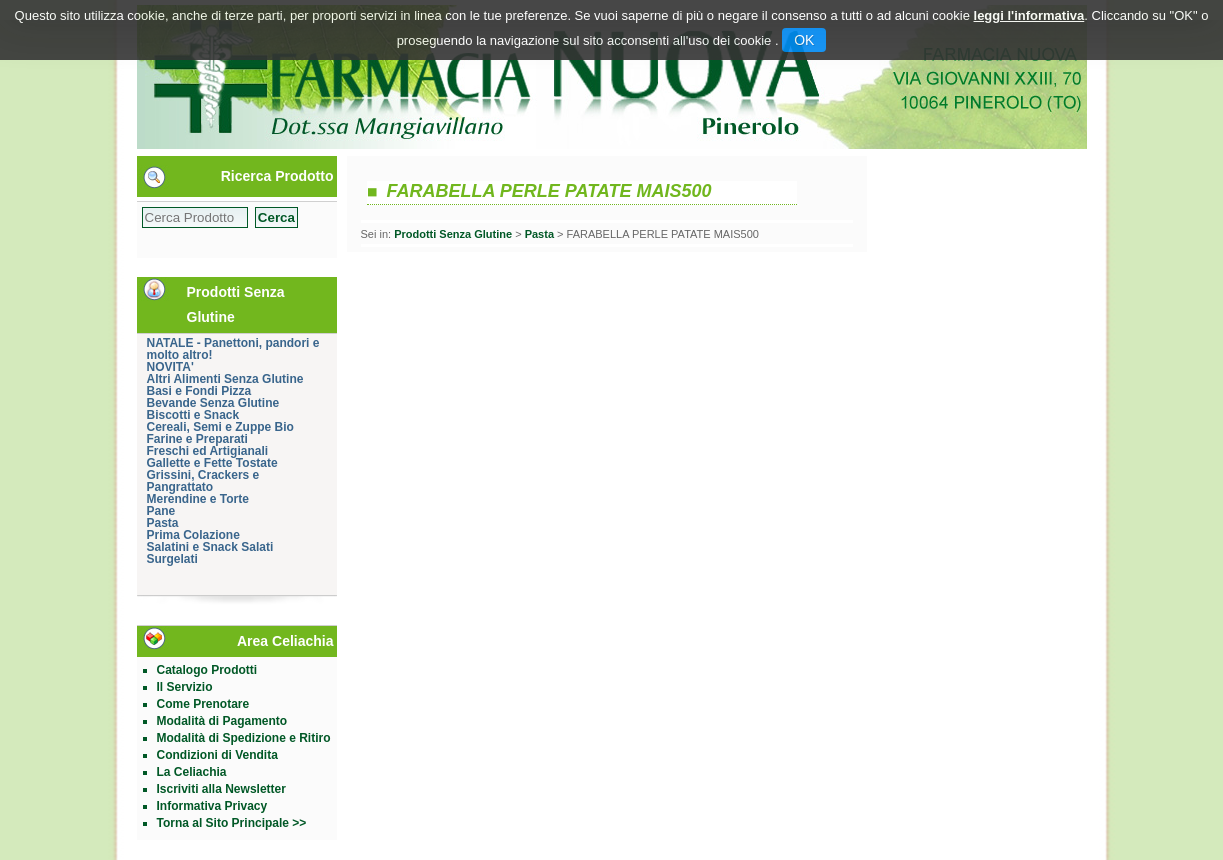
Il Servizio (185, 687)
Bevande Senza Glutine (213, 403)
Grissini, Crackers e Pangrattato (203, 481)
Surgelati (172, 559)
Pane (161, 511)
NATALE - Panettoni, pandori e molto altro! (233, 349)
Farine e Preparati (197, 439)
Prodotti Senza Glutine (453, 234)
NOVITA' (170, 367)
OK (804, 40)
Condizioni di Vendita (217, 755)
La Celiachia (192, 772)
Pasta (163, 523)
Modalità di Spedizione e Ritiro (244, 738)
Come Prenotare (203, 704)
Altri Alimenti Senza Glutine (225, 379)
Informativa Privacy (212, 806)
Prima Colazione (193, 535)
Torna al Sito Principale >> (232, 823)
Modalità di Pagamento (222, 721)
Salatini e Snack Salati (210, 547)
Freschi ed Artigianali (208, 451)
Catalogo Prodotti (207, 670)
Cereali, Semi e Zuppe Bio (220, 427)
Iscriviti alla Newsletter (221, 789)
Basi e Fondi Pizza (199, 391)
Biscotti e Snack (193, 415)
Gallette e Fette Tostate (212, 463)
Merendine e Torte (198, 499)
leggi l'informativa (1029, 15)
